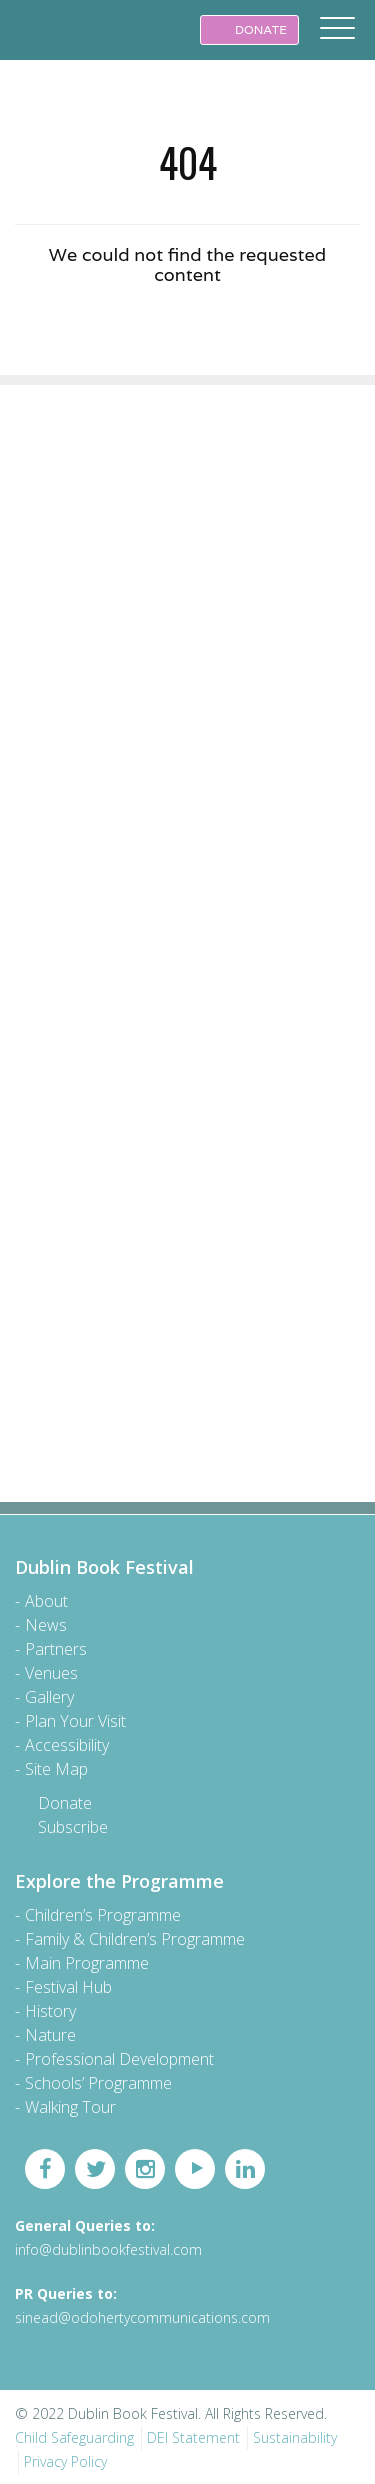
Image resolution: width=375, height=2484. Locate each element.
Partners (56, 1649)
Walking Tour (70, 2107)
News (46, 1625)
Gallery (49, 1697)
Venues (51, 1673)
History (50, 2011)
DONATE (249, 29)
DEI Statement (193, 2437)
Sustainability (295, 2437)
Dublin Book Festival (60, 44)
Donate (65, 1803)
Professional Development (119, 2059)
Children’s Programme (103, 1915)
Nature (50, 2035)
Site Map (56, 1769)
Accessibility (67, 1745)
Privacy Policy (65, 2461)
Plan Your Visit (75, 1721)
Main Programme (87, 1963)
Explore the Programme (119, 1881)
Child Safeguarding (74, 2437)
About (46, 1601)
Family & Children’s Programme (135, 1939)
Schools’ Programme (98, 2083)
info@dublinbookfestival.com (108, 2249)
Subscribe (73, 1827)
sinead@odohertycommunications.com (142, 2317)
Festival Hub (68, 1987)
